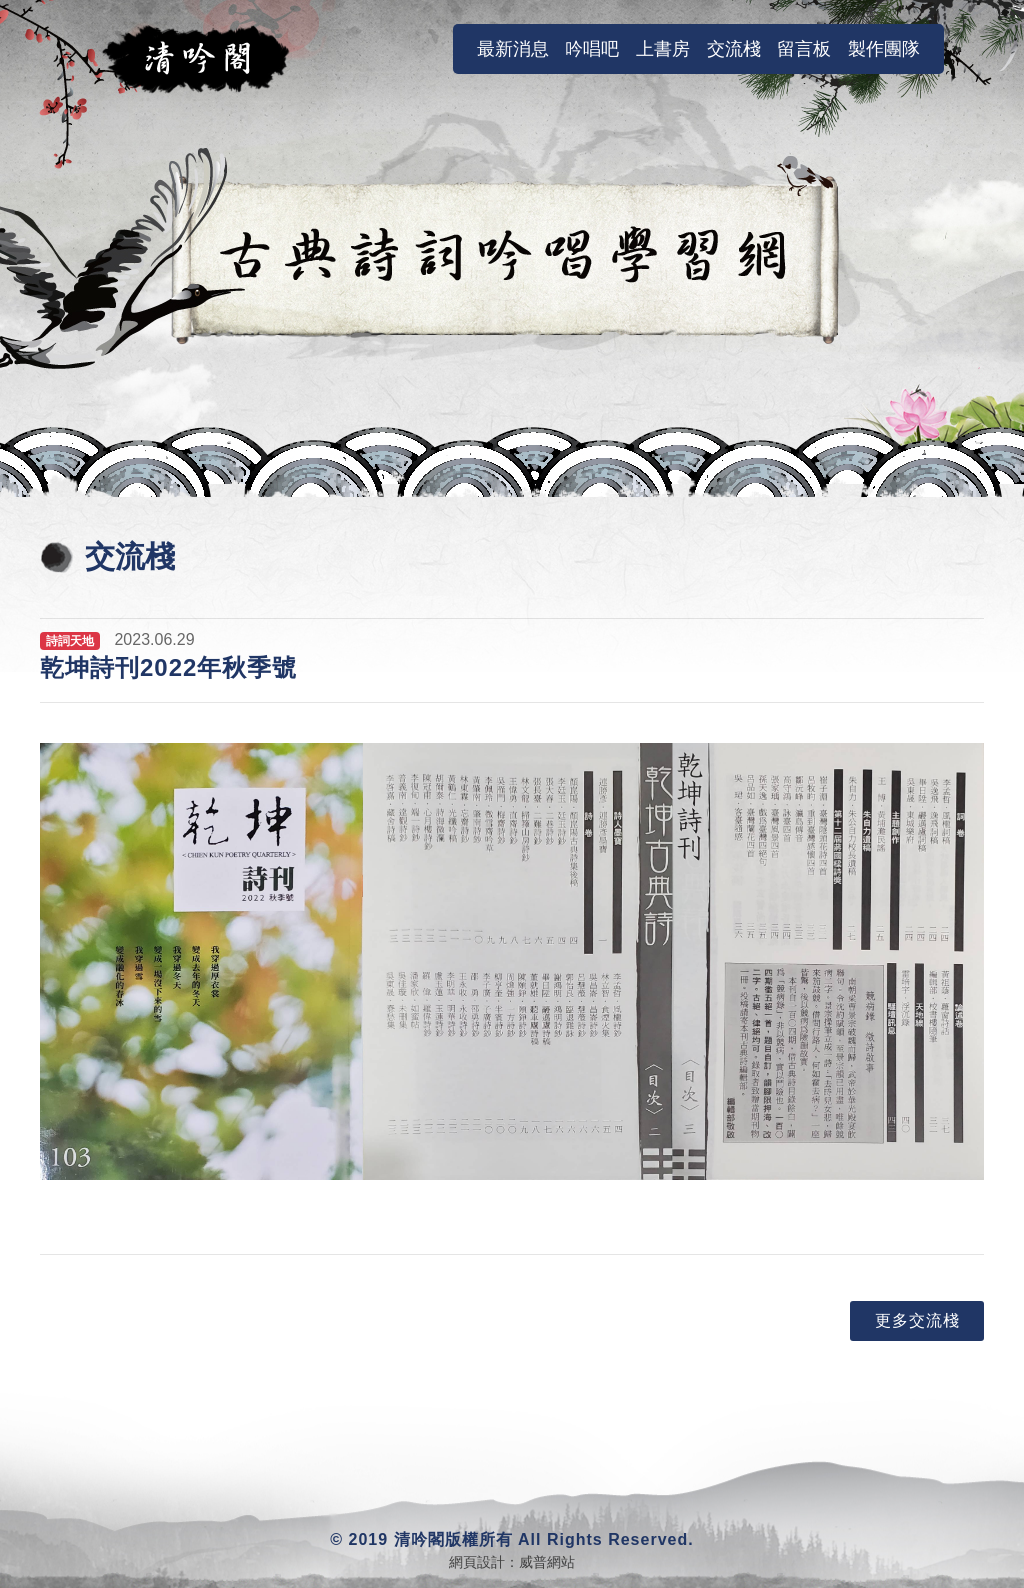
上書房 (663, 49)
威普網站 (547, 1562)
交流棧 (734, 49)
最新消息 (517, 48)
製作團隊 (884, 49)
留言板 (804, 49)
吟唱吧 (592, 49)
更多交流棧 (917, 1320)
